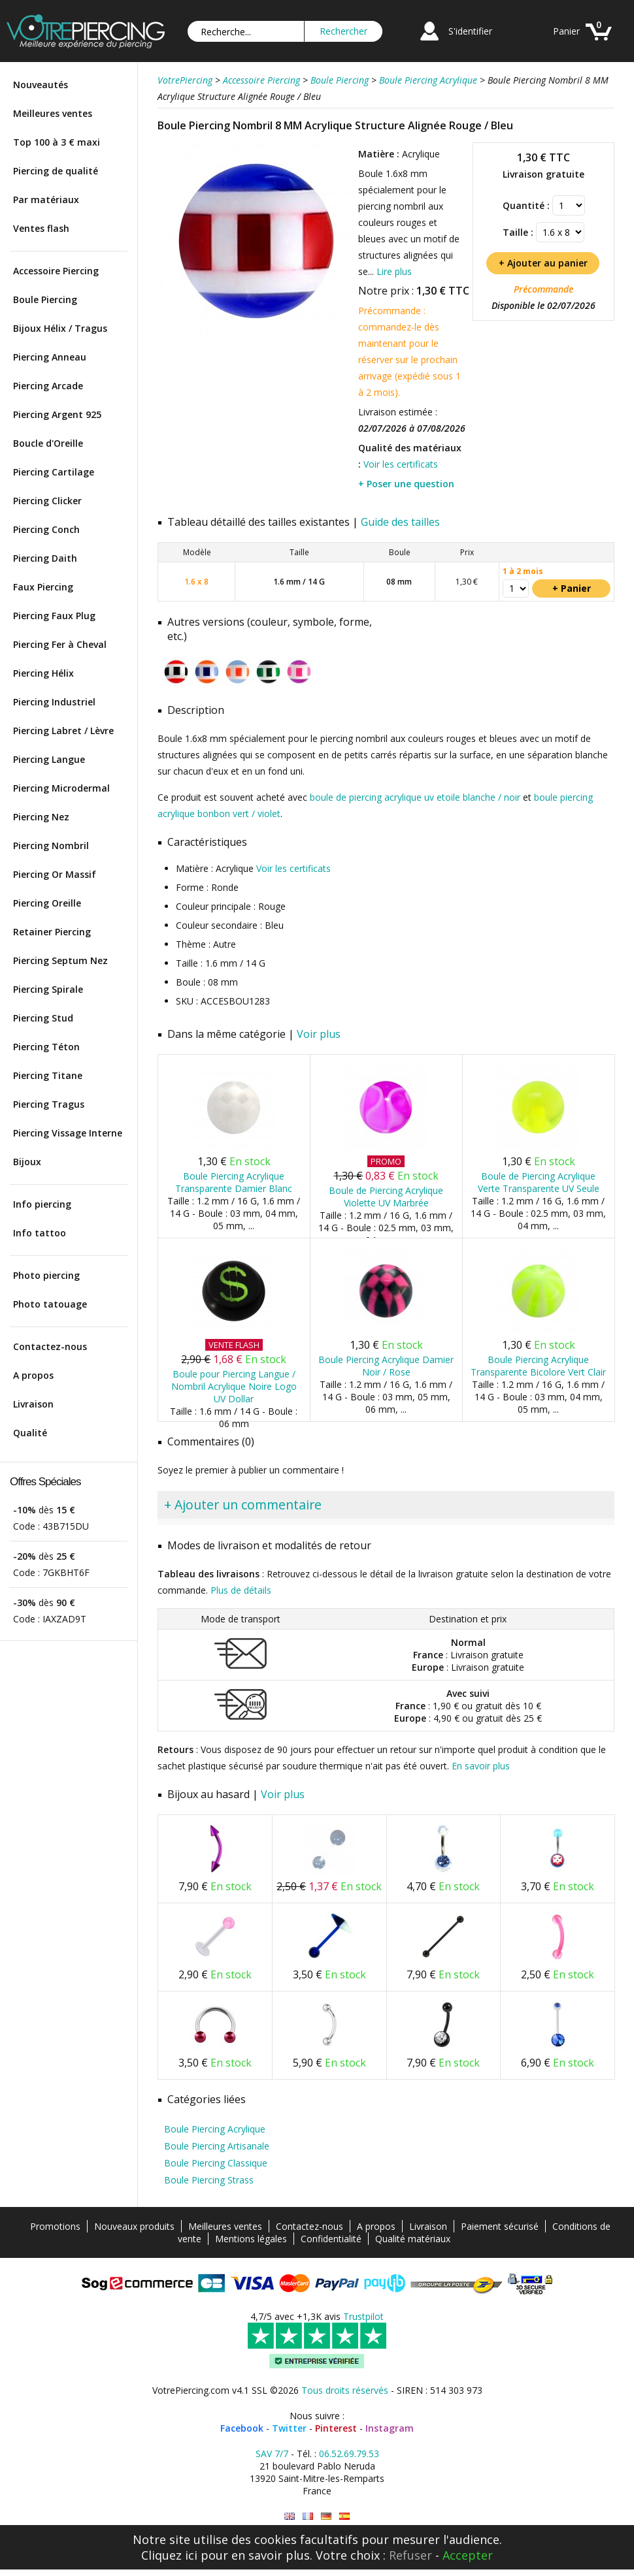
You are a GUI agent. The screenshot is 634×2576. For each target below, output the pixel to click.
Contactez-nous (50, 1346)
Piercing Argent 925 (57, 414)
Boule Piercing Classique (215, 2163)
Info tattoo (39, 1233)
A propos (33, 1375)
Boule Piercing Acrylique (214, 2129)
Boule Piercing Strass (209, 2180)
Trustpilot (363, 2316)
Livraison (33, 1404)
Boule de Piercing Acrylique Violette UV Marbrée (386, 1196)
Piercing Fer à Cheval (60, 644)
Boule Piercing (45, 299)
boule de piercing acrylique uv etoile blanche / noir (415, 797)
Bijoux (27, 1161)
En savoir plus (481, 1766)
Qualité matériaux (412, 2238)
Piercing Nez (41, 817)
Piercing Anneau (49, 357)
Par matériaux (46, 199)
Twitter (289, 2428)
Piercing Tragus (48, 1104)
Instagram (389, 2428)
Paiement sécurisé (500, 2226)
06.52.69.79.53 (349, 2453)
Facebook (241, 2428)
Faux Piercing (43, 587)
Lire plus (394, 271)
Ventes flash (41, 228)
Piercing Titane (47, 1075)
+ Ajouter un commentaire (243, 1504)
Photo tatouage (50, 1304)
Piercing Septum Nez (60, 960)
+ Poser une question (406, 483)
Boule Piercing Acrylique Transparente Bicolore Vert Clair (538, 1365)
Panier (566, 31)
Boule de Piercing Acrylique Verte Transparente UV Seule (538, 1182)
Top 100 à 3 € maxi (56, 142)
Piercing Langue (49, 759)
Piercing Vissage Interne (67, 1133)
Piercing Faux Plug (54, 615)
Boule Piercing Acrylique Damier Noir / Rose (386, 1365)
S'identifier (470, 31)
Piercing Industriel (54, 702)
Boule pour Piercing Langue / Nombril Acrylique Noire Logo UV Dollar (234, 1386)
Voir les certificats (400, 464)
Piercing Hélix (43, 673)
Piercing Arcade (48, 385)
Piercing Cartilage (53, 472)
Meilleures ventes (52, 113)
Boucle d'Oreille (48, 443)
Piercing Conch (46, 529)
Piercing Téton (46, 1046)
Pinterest (336, 2428)
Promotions (55, 2226)
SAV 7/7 (272, 2453)
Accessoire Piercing (56, 271)
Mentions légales (251, 2238)
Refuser (410, 2555)
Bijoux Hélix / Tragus (60, 328)
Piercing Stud (43, 1018)
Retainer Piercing (52, 932)
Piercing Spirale (48, 989)
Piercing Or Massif (54, 874)
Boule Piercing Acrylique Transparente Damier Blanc (233, 1182)
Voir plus (319, 1034)
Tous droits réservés (344, 2390)
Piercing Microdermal (61, 788)
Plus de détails (240, 1590)
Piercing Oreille (47, 903)
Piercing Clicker (47, 500)
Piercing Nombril (51, 845)
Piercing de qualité (55, 171)
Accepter (467, 2555)
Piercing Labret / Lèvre (63, 730)
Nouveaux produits (134, 2226)
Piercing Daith (45, 558)
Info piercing (42, 1204)
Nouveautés (40, 84)
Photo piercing (46, 1275)
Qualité (30, 1432)
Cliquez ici (169, 2555)
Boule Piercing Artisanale (216, 2146)
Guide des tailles (400, 522)
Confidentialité (331, 2238)
